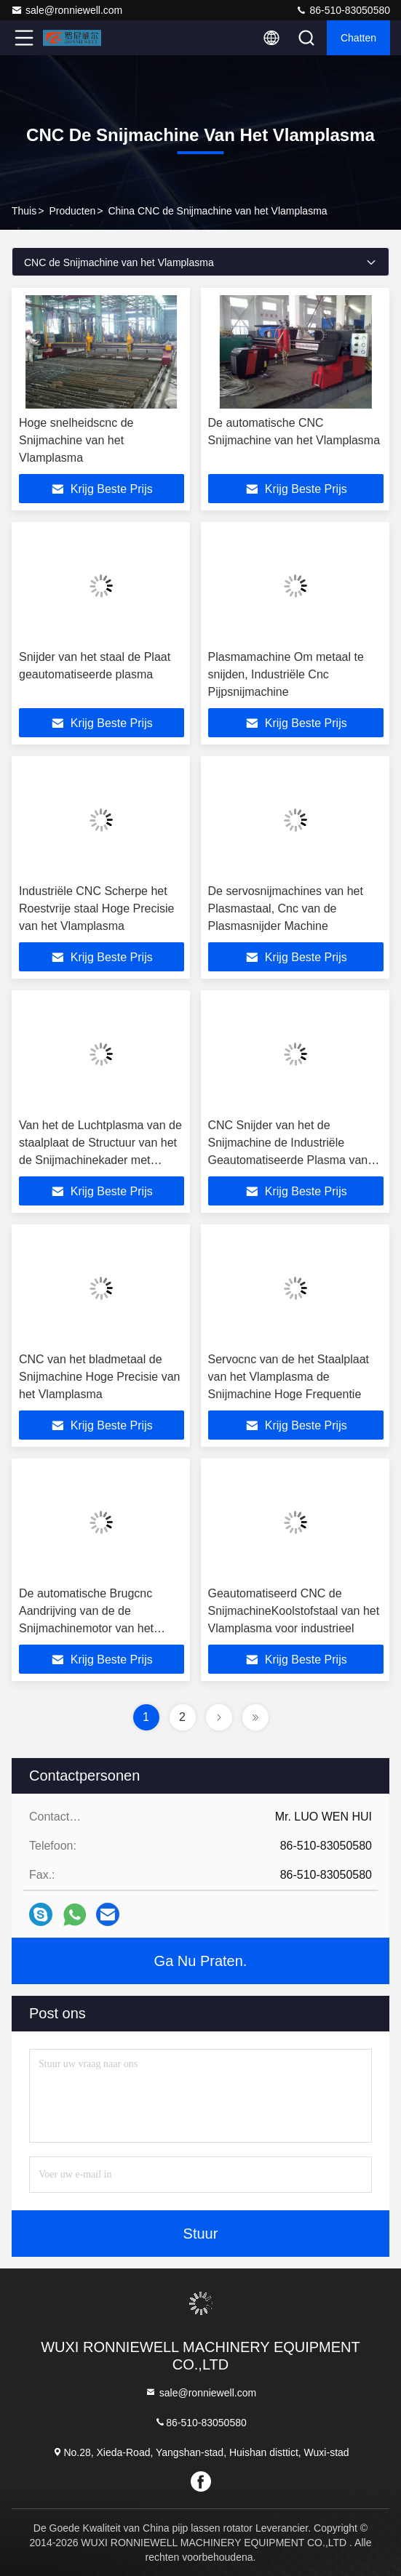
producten (72, 211)
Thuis (24, 211)
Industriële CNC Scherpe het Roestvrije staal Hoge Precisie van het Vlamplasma (96, 908)
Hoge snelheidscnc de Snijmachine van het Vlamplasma (76, 440)
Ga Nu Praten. (200, 1961)
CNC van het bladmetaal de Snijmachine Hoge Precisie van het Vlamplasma (99, 1376)
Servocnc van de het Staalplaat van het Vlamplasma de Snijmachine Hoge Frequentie (288, 1376)
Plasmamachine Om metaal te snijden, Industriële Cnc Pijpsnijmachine (286, 674)
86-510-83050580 (342, 10)
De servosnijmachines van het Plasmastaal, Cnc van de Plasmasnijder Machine (285, 908)
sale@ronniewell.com (66, 10)
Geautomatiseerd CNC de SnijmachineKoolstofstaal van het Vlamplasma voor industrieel (294, 1610)
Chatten (358, 38)
